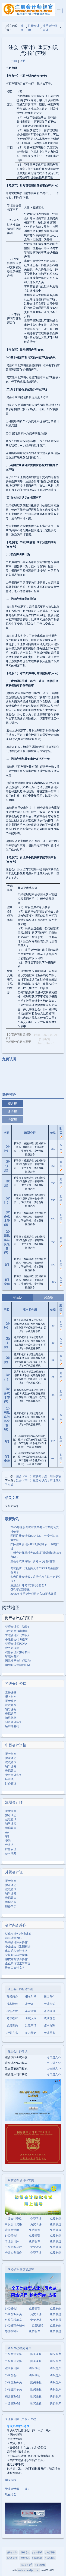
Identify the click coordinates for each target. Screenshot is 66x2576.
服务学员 (10, 1906)
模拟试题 (10, 1902)
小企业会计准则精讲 (17, 1946)
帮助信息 (24, 2557)
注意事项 (30, 2025)
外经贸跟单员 (13, 2320)
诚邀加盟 (37, 2557)
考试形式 (49, 2004)
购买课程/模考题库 (19, 2348)
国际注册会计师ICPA (18, 1661)
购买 (60, 1148)
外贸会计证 (14, 1872)
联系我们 (50, 2557)
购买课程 (36, 2354)
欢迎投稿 (37, 2552)
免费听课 (36, 2218)
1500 (53, 1281)
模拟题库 (10, 1713)
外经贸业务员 (13, 2314)
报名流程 (12, 2004)
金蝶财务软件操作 (16, 1955)
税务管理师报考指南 (17, 1652)
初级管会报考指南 (16, 1631)
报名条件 (49, 1996)
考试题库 (49, 2033)
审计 (8, 1836)
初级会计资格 (15, 1683)
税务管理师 (12, 1648)
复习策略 (30, 2033)
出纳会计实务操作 (16, 1942)
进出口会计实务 (15, 1968)
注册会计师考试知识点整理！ (28, 1585)
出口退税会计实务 (16, 1951)
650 (53, 1264)
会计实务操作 (15, 1924)
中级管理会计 (13, 2247)
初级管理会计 (13, 2396)
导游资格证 (12, 2331)
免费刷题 (55, 2218)
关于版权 (50, 2552)
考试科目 (49, 2011)
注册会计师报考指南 (20, 1989)
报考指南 (10, 1696)
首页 (21, 28)
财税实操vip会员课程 (18, 1934)
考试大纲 (30, 2018)
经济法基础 (12, 1726)
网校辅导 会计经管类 (21, 2180)
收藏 (23, 61)
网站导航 (24, 2552)
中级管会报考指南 (16, 1639)
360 (53, 1458)
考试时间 (30, 2011)
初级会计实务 (13, 1722)
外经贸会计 (12, 2235)
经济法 (9, 1779)
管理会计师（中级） (17, 1635)
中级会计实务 (13, 1775)
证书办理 (49, 2025)
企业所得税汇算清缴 (17, 1963)
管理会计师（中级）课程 (20, 2419)
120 (53, 1441)
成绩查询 (10, 1705)
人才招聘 (12, 2557)
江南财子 (26, 2564)
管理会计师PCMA (16, 1644)
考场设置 (12, 2011)
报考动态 (10, 1701)
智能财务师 (12, 1656)
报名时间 (30, 1996)
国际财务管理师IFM (17, 1665)
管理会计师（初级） (17, 1627)
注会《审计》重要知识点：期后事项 (38, 1476)
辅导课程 (10, 1709)
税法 (8, 1841)
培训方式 (12, 2033)
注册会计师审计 (50, 28)
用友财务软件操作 (16, 1959)
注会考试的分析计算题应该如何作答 (32, 1561)
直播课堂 (10, 1692)
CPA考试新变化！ (21, 1589)
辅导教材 (10, 1718)
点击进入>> (54, 2057)
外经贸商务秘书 (15, 2325)
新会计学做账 (13, 1938)
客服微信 (40, 2564)
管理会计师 (12, 2241)
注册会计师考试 (17, 2051)
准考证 (29, 2004)
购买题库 (55, 2354)
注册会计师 (33, 28)
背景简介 (12, 1996)
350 (53, 1148)
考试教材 (12, 2018)
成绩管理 (49, 2018)
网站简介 (12, 2552)
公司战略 (10, 1853)
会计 (8, 1832)
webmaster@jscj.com (28, 2570)
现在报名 (10, 2494)
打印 (14, 61)
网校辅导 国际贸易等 (21, 2269)
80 (53, 1325)
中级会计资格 (15, 1745)
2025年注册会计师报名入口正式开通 (33, 1594)
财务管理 (10, 1783)
